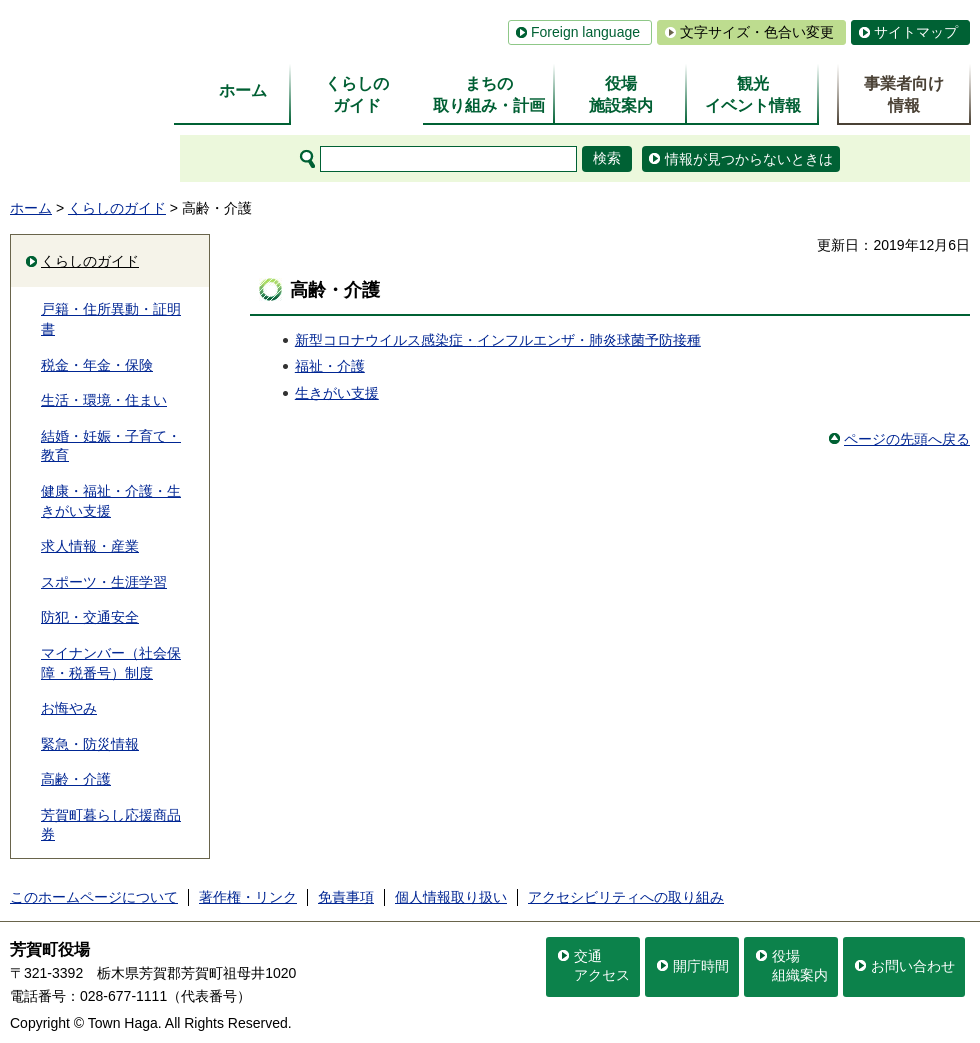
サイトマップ (916, 32)
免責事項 (346, 897)
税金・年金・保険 (97, 365)
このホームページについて (94, 897)
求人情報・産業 (90, 546)
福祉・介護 (330, 366)
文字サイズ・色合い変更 (757, 32)
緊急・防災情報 (90, 744)
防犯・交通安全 (90, 617)
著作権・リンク (248, 897)
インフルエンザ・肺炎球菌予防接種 (589, 340)
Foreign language (585, 32)
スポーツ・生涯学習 (104, 582)
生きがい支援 (337, 393)
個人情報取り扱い (451, 897)
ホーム (31, 208)
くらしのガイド (117, 208)
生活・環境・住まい (104, 400)
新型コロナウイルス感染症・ (386, 340)
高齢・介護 (76, 779)
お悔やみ (69, 708)
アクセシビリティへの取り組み (626, 897)
